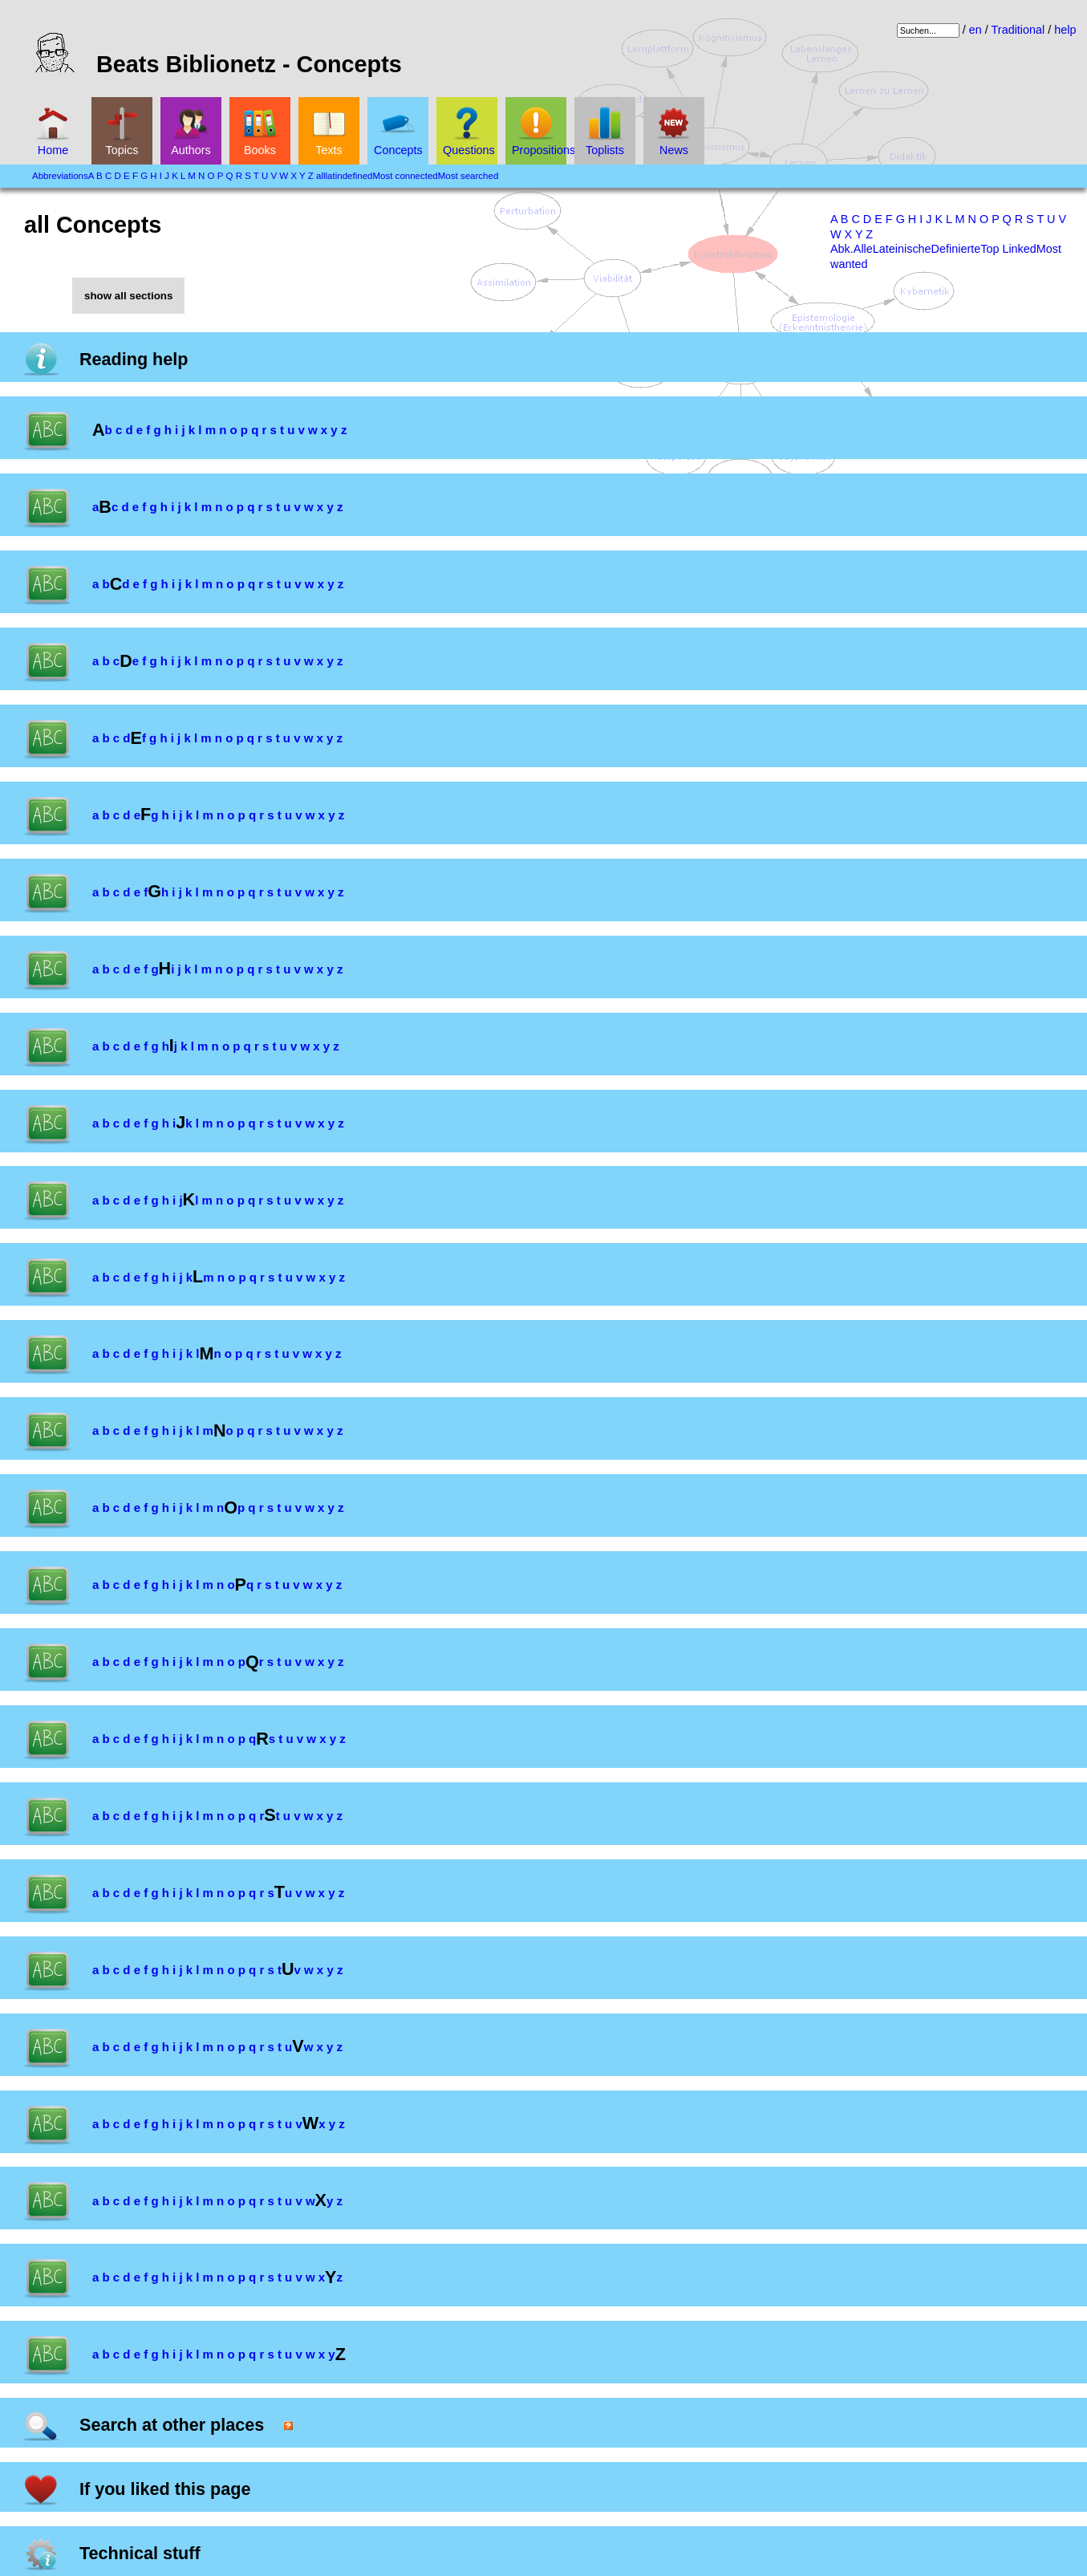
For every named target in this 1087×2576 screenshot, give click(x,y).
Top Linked (1008, 248)
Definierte (956, 248)
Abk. (842, 248)
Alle (863, 248)
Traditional (1018, 29)
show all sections (128, 296)
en (975, 29)
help (1065, 29)
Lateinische (902, 248)
